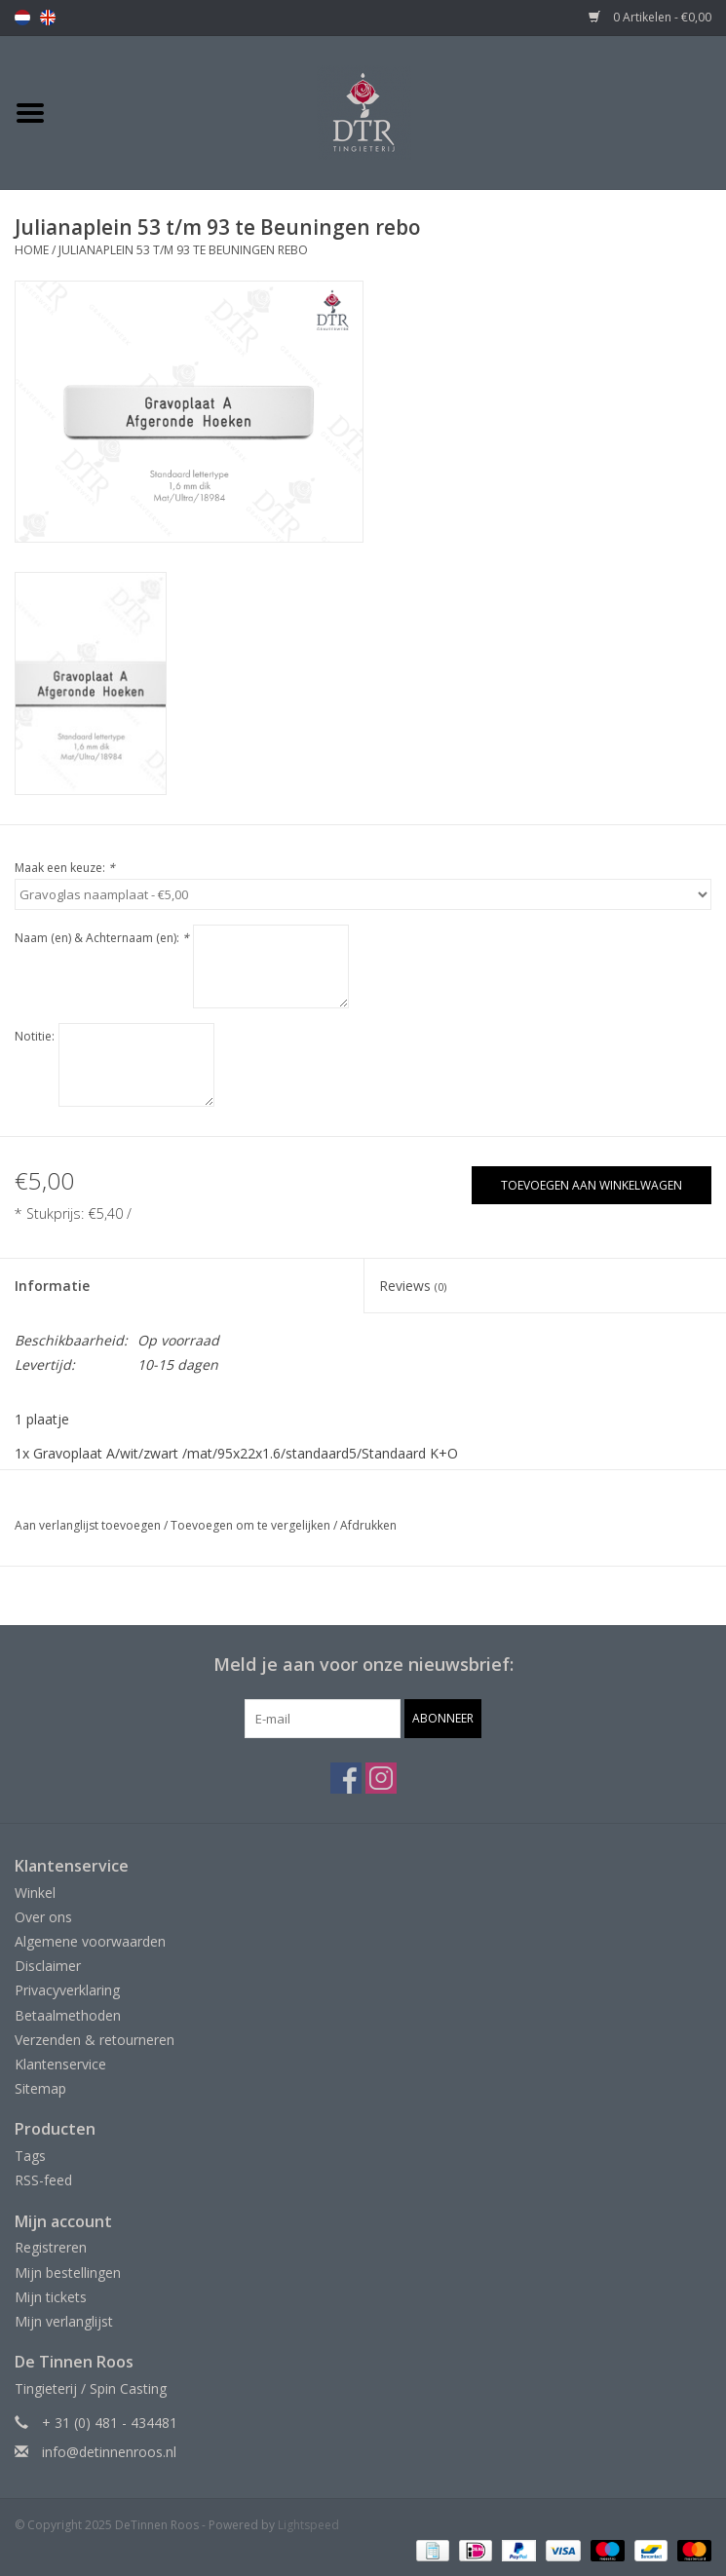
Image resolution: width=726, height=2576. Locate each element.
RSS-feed (43, 2180)
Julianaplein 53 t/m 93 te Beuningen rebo (183, 250)
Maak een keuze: (65, 867)
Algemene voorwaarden (90, 1941)
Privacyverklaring (67, 1990)
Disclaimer (48, 1965)
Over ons (43, 1917)
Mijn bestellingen (68, 2272)
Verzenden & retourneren (94, 2039)
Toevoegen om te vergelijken (252, 1525)
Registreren (51, 2247)
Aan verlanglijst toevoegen (88, 1525)
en (48, 17)
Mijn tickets (51, 2297)
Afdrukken (368, 1525)
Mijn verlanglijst (64, 2321)
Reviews (412, 1285)
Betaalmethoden (68, 2015)
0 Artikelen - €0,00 (650, 17)
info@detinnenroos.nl (109, 2452)
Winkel (35, 1892)
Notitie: (35, 1036)
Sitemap (40, 2088)
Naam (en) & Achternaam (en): (102, 937)
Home (32, 250)
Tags (30, 2155)
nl (22, 17)
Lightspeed (308, 2525)
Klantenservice (60, 2064)
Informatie (52, 1285)
